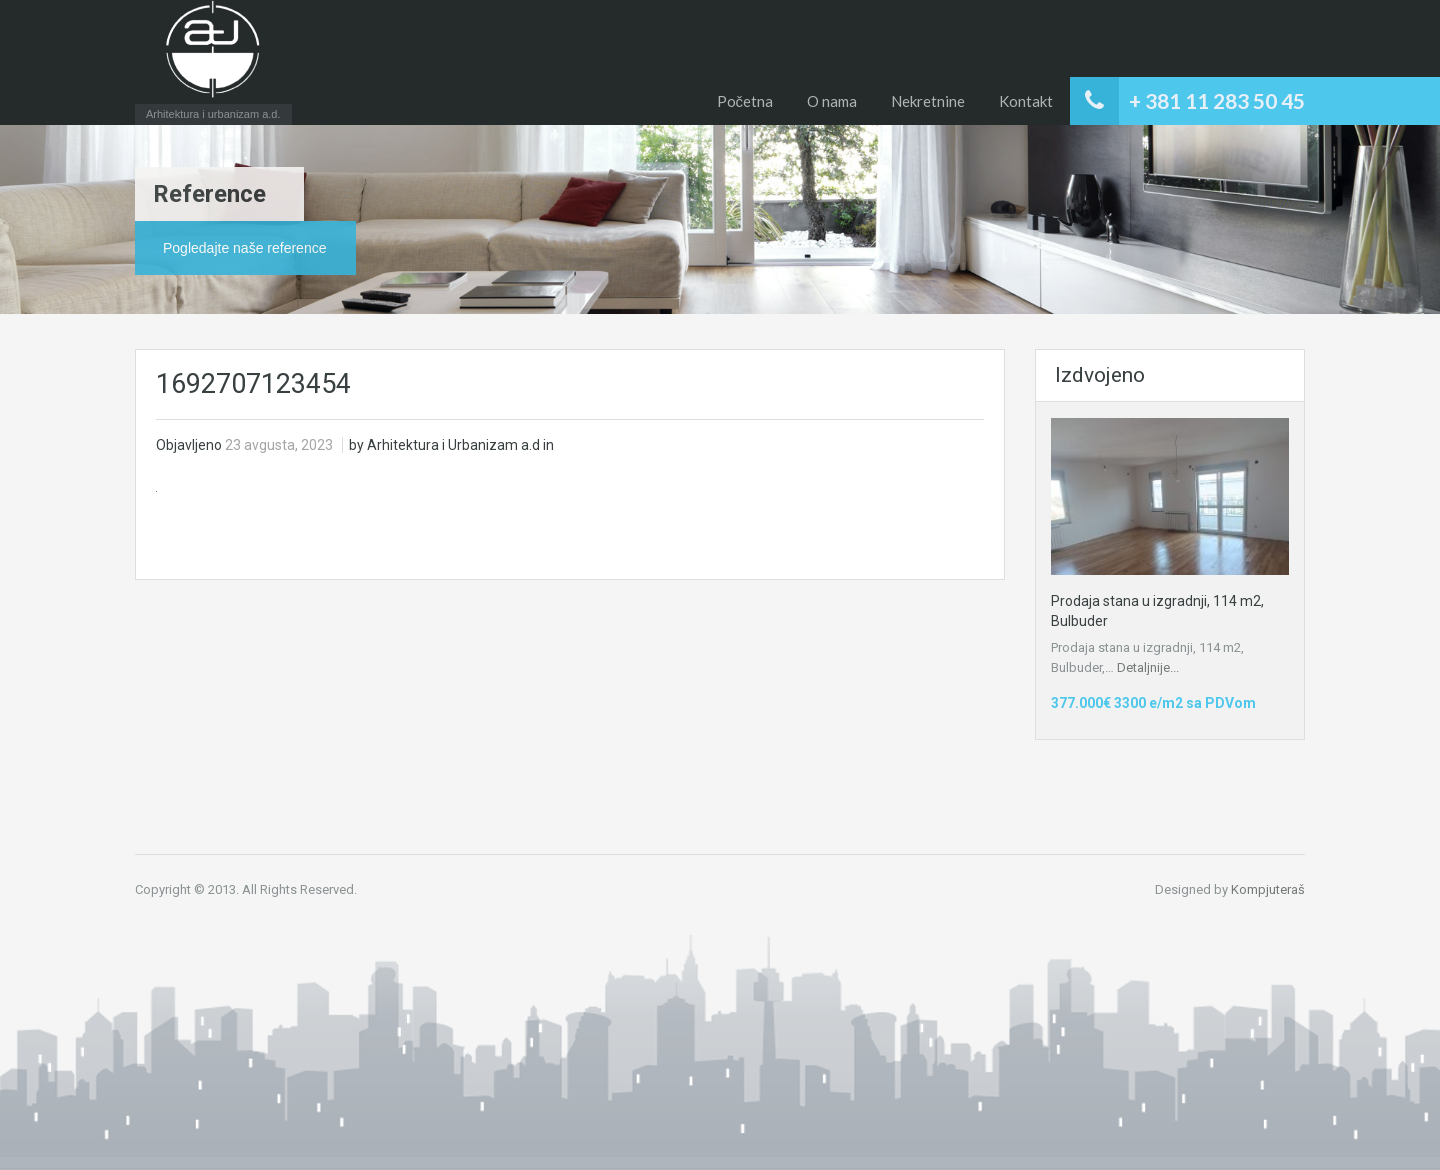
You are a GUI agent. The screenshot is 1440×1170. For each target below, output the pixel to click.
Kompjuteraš (1268, 889)
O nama (832, 101)
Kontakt (1026, 101)
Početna (745, 101)
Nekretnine (928, 101)
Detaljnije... (1148, 667)
